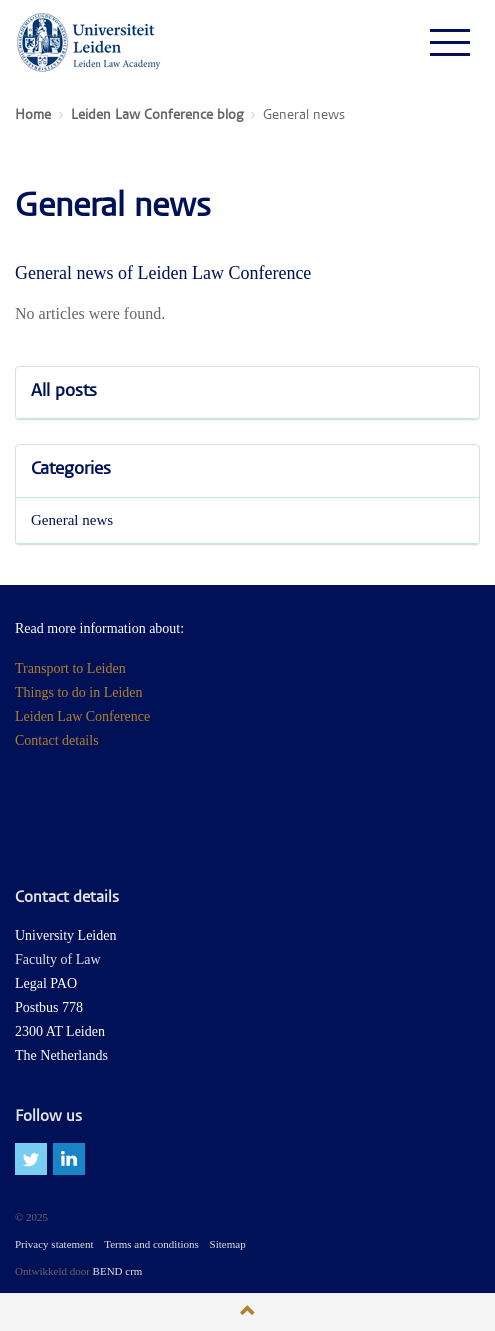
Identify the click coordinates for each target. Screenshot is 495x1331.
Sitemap (228, 1244)
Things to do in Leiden (79, 692)
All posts (64, 392)
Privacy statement (54, 1244)
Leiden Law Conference (82, 716)
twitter (31, 1159)
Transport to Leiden (70, 668)
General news (72, 520)
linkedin (69, 1159)
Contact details (57, 740)
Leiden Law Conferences (89, 42)
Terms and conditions (151, 1244)
